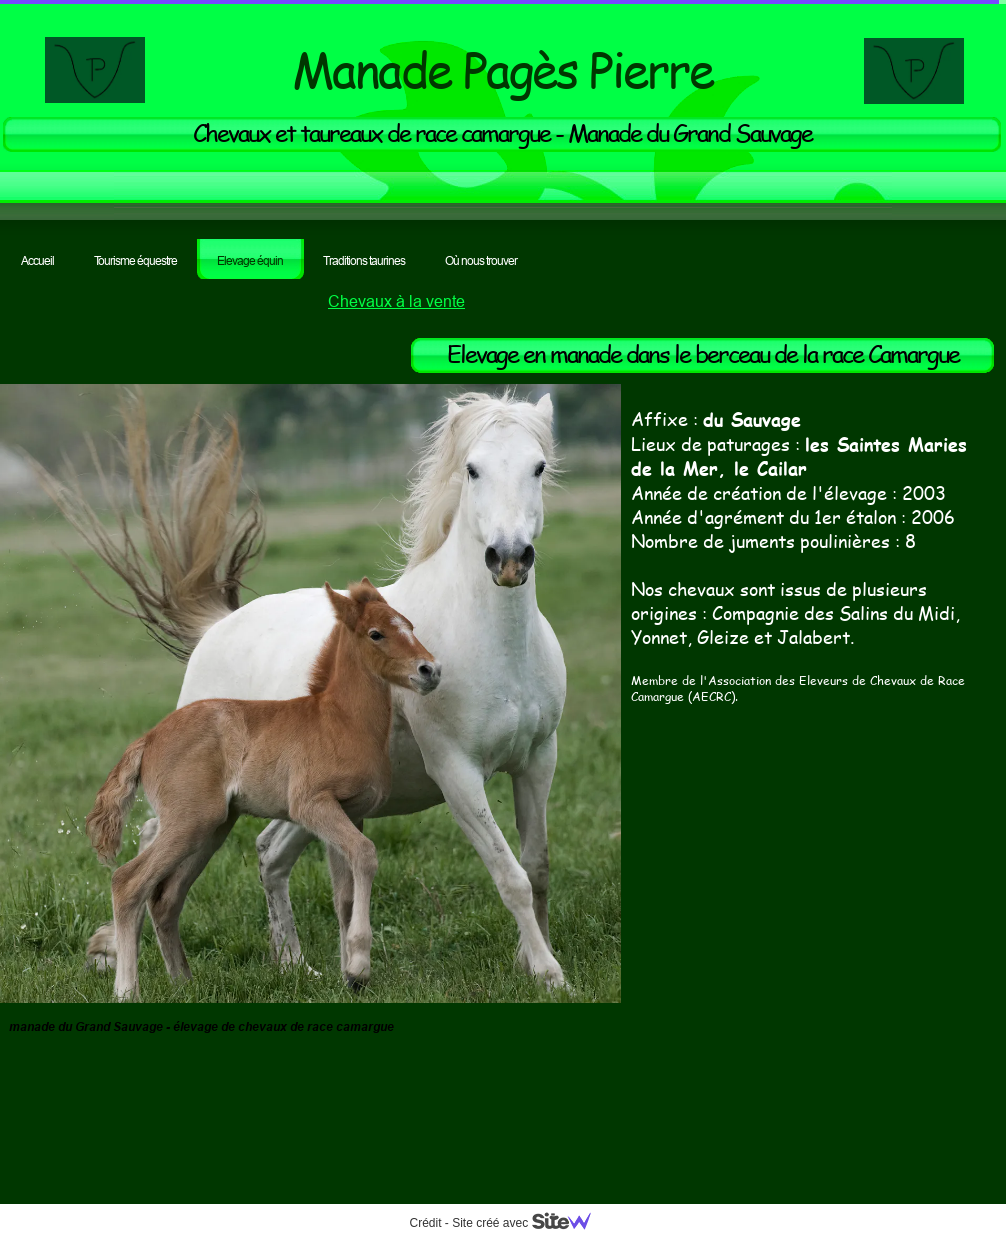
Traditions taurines (364, 260)
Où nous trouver (481, 260)
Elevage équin (250, 260)
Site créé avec (529, 1223)
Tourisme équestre (135, 260)
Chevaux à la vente (396, 301)
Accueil (37, 260)
